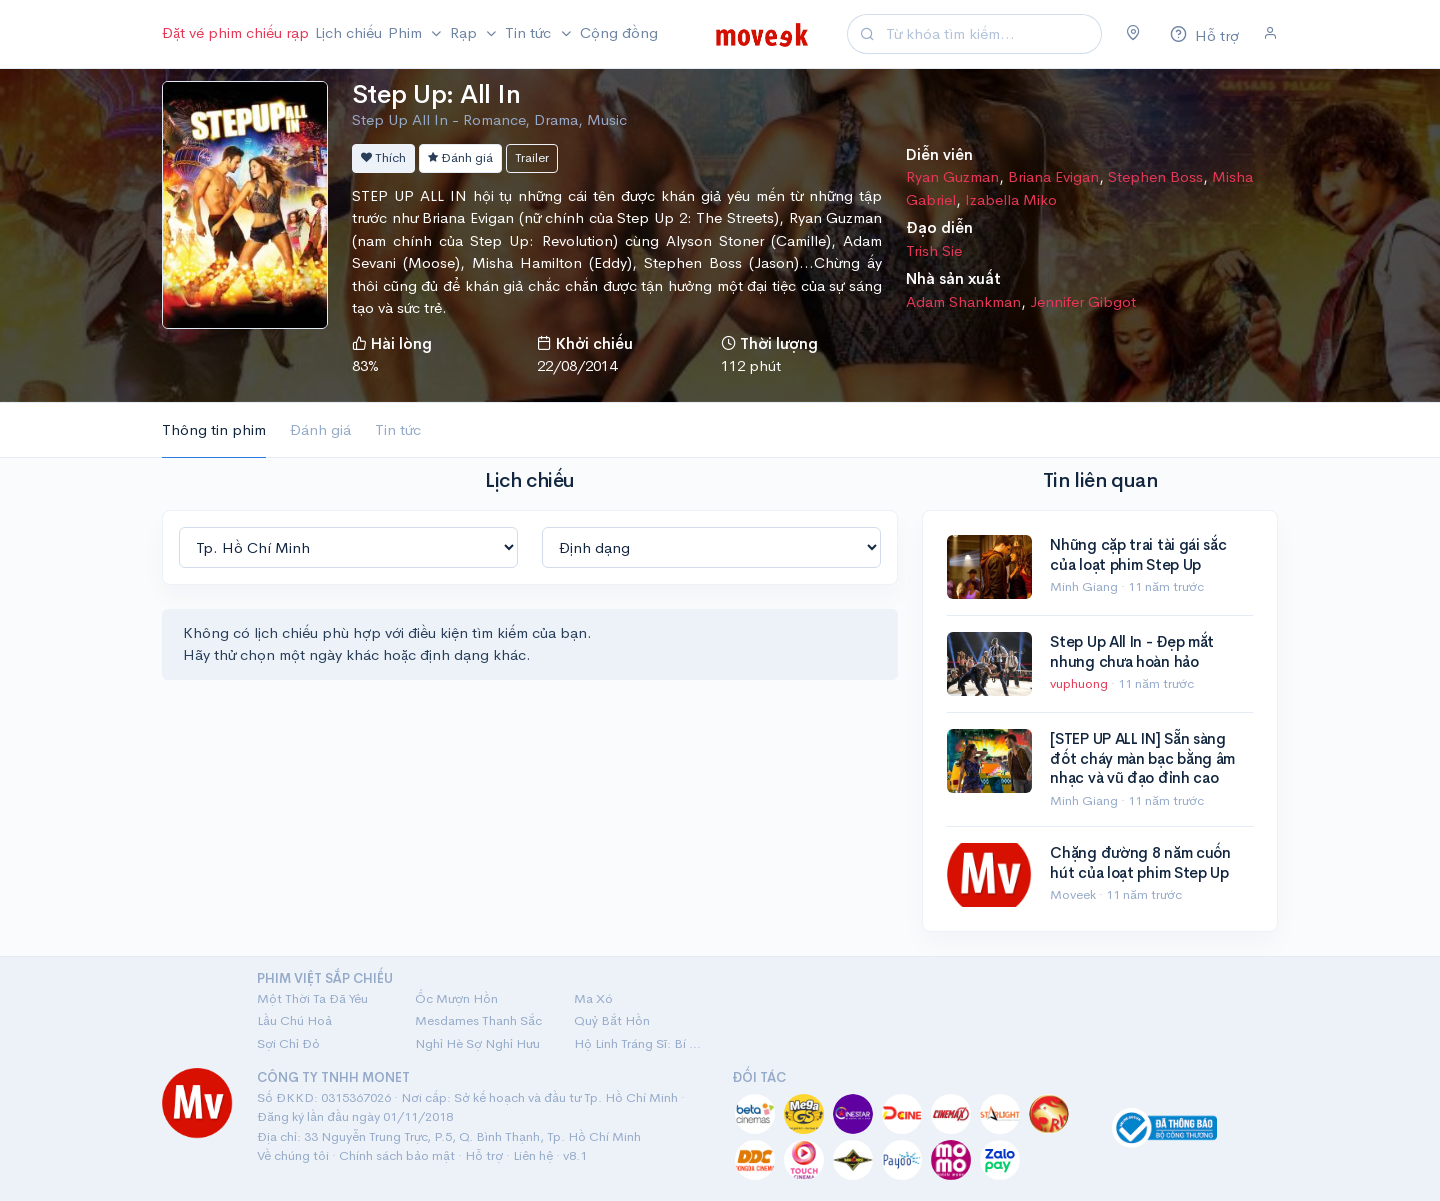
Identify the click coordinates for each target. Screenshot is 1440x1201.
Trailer (532, 157)
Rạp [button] (465, 32)
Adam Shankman (963, 301)
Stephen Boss (1155, 176)
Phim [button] (407, 32)
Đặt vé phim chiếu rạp (235, 32)
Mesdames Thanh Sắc (478, 1020)
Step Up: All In (436, 94)
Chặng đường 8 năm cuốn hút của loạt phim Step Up (1140, 862)
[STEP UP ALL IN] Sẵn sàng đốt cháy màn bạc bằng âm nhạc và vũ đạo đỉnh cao (1142, 758)
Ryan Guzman (952, 176)
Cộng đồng (619, 32)
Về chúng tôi (293, 1155)
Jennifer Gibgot (1083, 301)
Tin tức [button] (530, 32)
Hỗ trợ (484, 1155)
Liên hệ (533, 1155)
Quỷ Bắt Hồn (612, 1020)
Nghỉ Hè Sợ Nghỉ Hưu (477, 1043)
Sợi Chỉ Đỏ (288, 1043)
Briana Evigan (1053, 176)
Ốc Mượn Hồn (456, 998)
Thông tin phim (214, 429)
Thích (383, 157)
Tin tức (398, 429)
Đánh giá (460, 157)
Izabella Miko (1011, 199)
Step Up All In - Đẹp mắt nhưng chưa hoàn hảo (1132, 651)
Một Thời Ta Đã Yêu (312, 998)
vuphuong (1080, 683)
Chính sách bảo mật (397, 1155)
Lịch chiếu (348, 32)
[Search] (991, 34)
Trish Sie (934, 250)
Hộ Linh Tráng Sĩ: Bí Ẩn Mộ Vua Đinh (641, 1043)
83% (365, 365)
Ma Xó (593, 998)
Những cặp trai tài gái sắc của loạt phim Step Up (1138, 554)
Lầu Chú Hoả (294, 1020)
